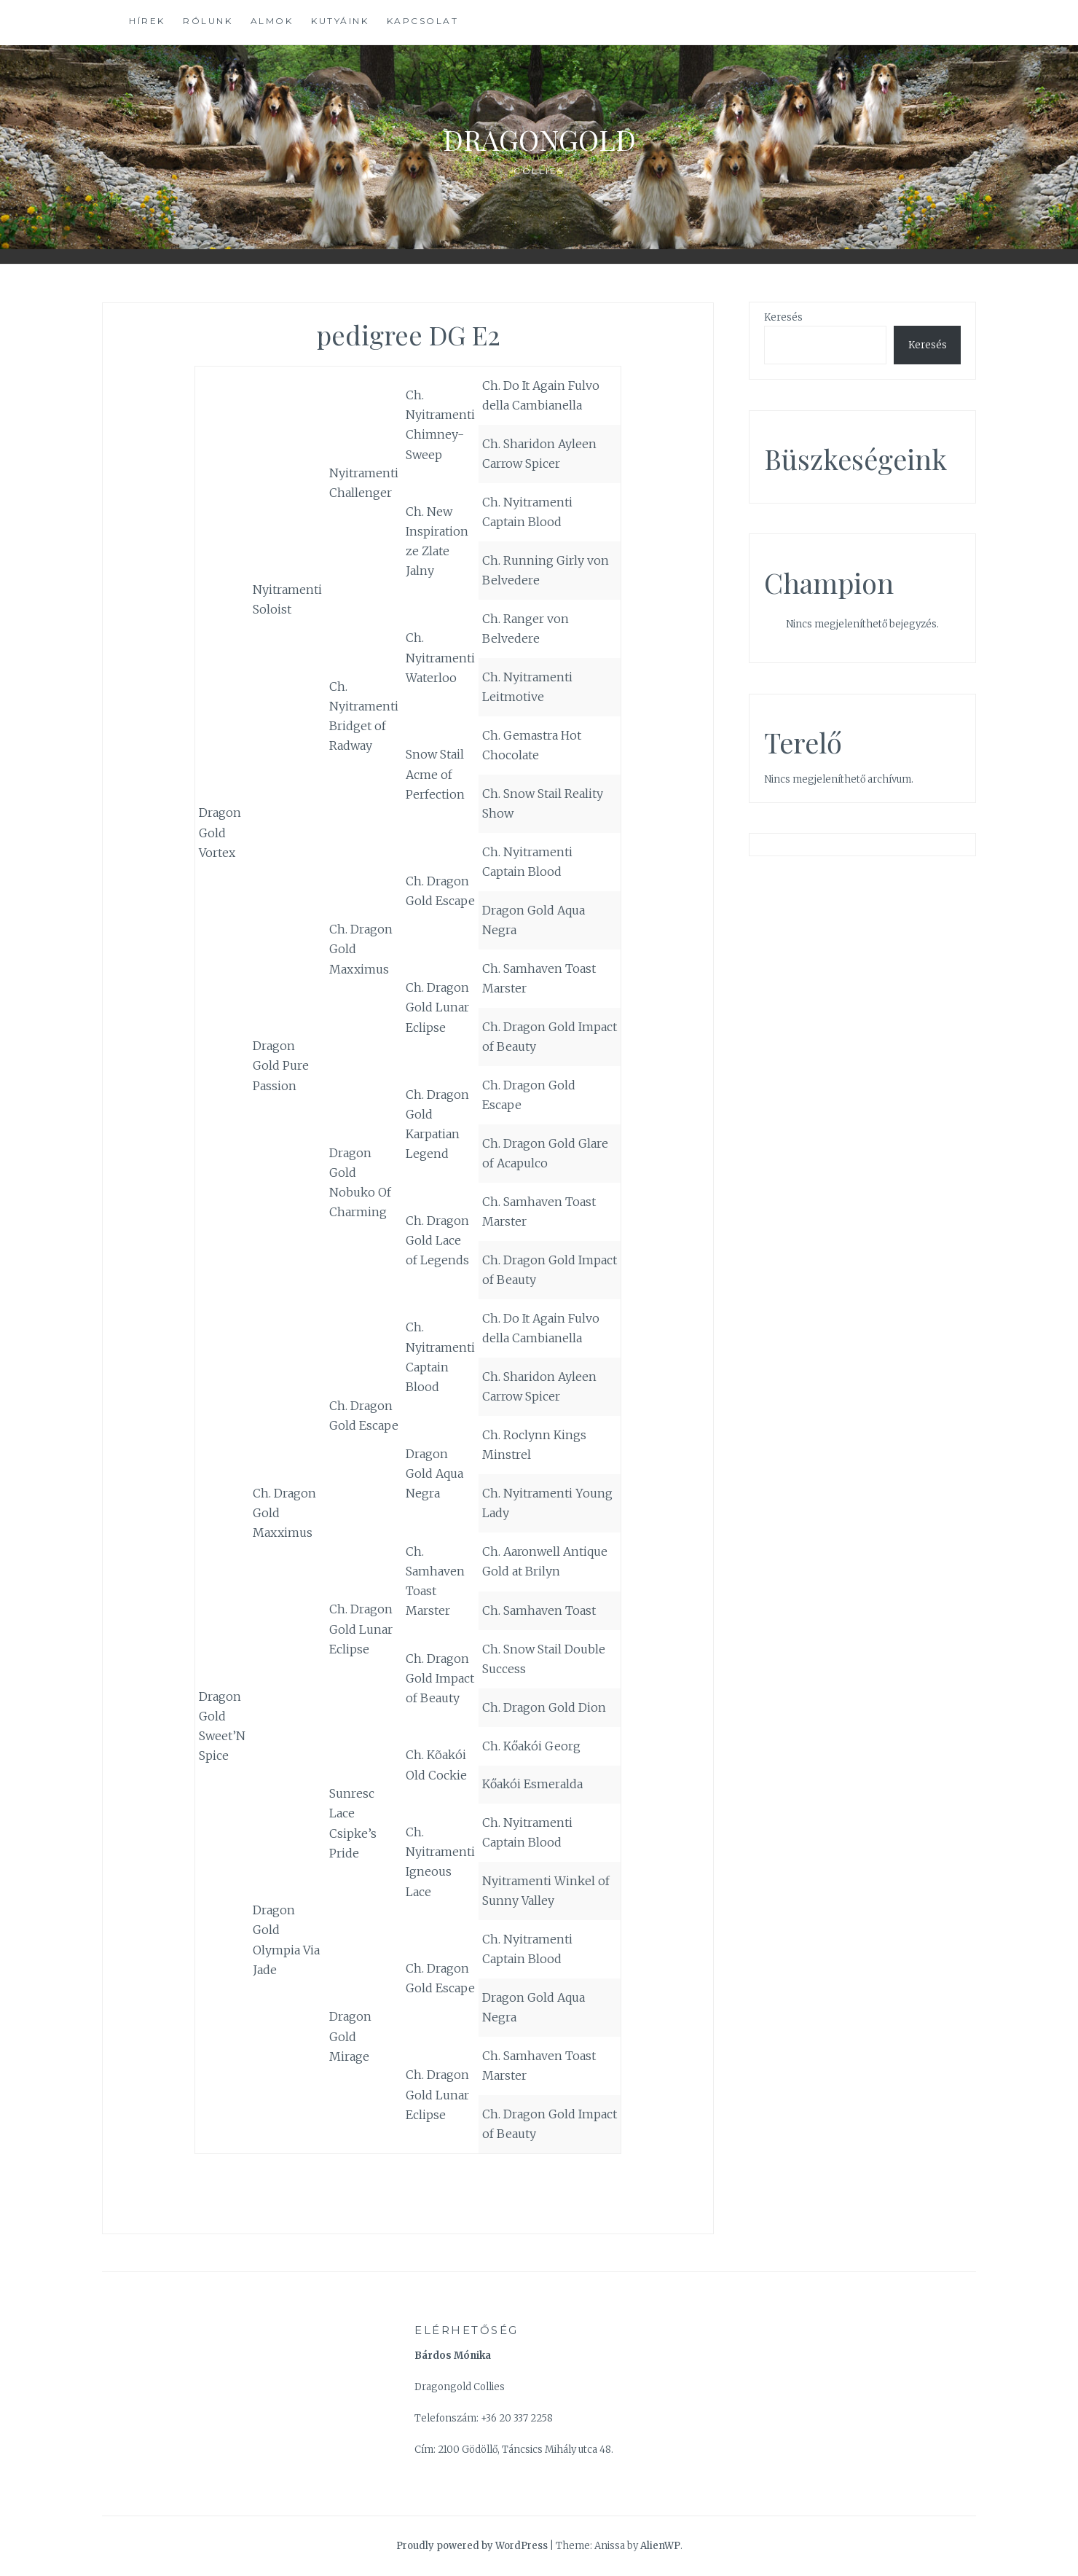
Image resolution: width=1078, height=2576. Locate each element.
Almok (272, 20)
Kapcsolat (423, 20)
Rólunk (207, 20)
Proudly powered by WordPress (472, 2546)
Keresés (783, 317)
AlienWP (660, 2546)
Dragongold (539, 135)
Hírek (147, 20)
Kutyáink (340, 20)
